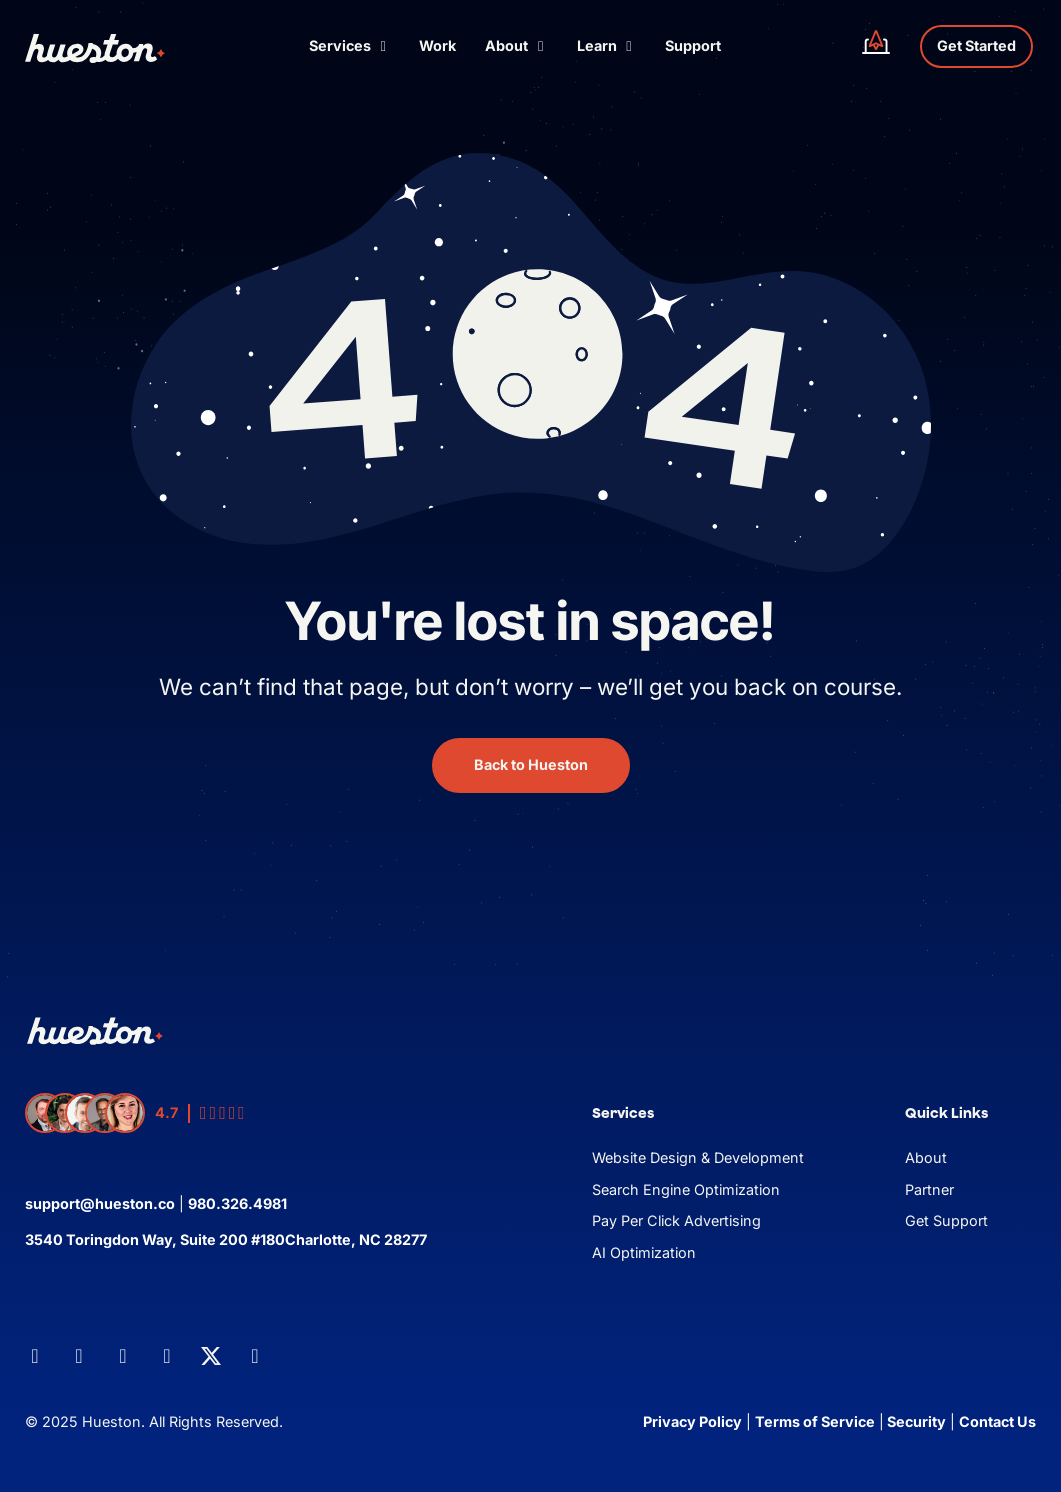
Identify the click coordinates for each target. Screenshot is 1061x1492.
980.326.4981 (237, 1203)
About (926, 1157)
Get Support (946, 1220)
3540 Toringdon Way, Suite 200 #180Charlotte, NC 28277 (226, 1239)
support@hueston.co (100, 1203)
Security (915, 1421)
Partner (929, 1189)
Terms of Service (815, 1421)
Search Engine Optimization (686, 1189)
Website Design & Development (698, 1157)
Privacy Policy (692, 1421)
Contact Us (997, 1421)
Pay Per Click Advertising (676, 1220)
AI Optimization (644, 1252)
